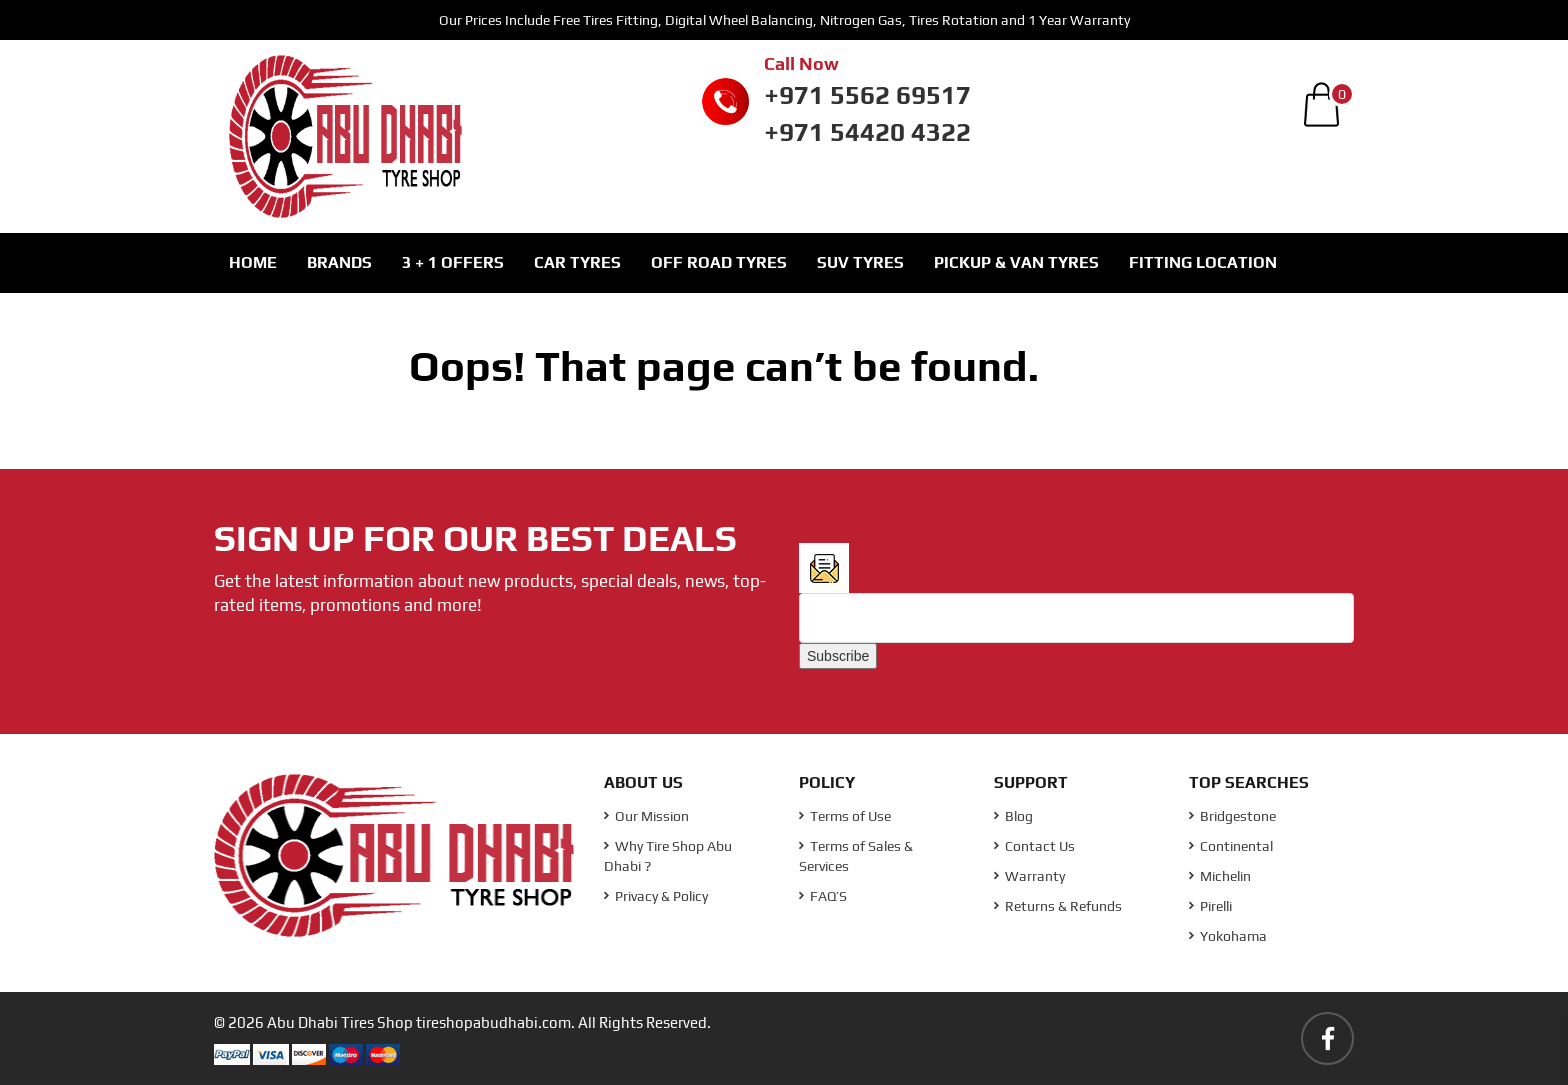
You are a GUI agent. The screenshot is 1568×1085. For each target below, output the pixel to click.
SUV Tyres (860, 262)
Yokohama (1228, 936)
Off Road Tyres (719, 262)
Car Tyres (577, 262)
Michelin (1220, 876)
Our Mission (646, 816)
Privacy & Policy (656, 896)
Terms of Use (845, 816)
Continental (1231, 846)
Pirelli (1210, 906)
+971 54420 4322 (867, 132)
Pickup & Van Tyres (1016, 262)
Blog (1013, 816)
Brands (339, 262)
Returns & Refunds (1058, 906)
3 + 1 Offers (453, 262)
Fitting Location (1203, 262)
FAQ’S (823, 896)
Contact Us (1034, 846)
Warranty (1029, 876)
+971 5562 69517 (867, 95)
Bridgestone (1232, 816)
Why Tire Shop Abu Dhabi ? (668, 856)
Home (253, 262)
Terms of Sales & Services (856, 856)
